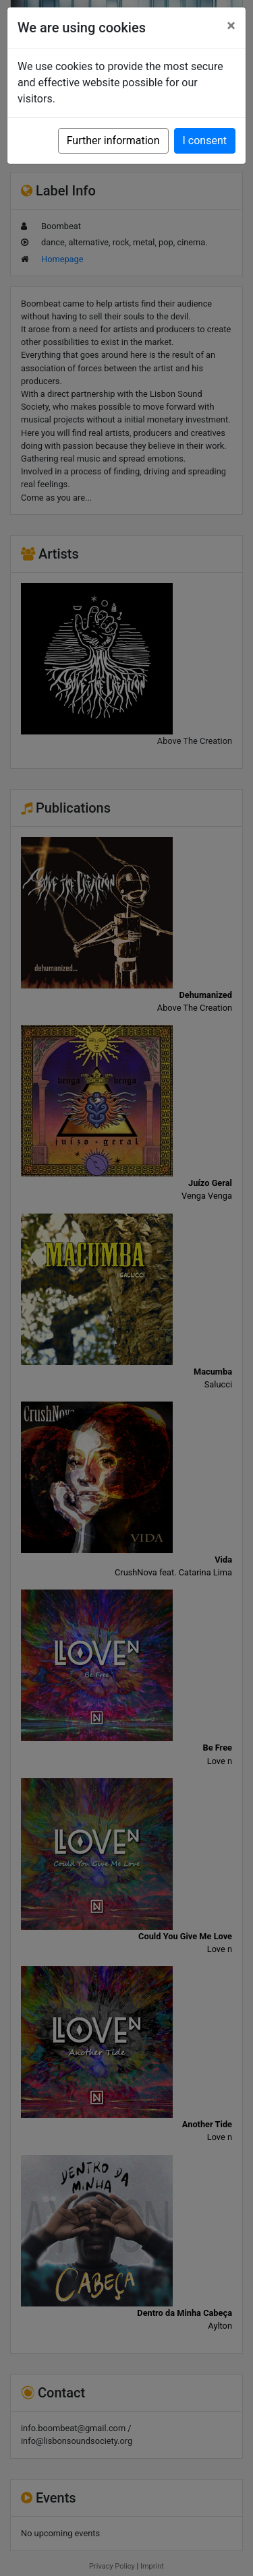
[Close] (231, 25)
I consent (205, 140)
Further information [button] (113, 140)
